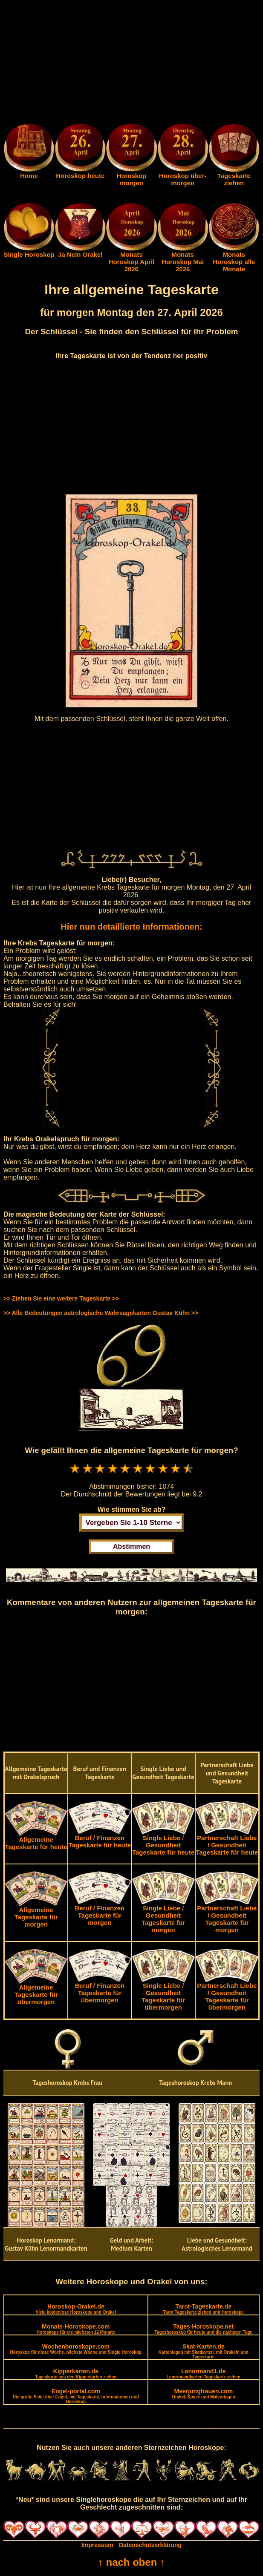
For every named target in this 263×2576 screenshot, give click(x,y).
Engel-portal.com (76, 2396)
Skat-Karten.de (204, 2351)
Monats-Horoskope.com (76, 2329)
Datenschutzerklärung (150, 2545)
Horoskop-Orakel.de (76, 2309)
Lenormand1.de (203, 2373)
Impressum (97, 2545)
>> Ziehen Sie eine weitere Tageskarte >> (61, 1298)
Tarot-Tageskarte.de (203, 2309)
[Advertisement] (131, 63)
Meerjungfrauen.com (203, 2393)
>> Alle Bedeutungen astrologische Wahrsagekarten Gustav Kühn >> (100, 1313)
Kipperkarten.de (75, 2373)
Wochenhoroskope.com (76, 2349)
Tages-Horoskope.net (204, 2329)
